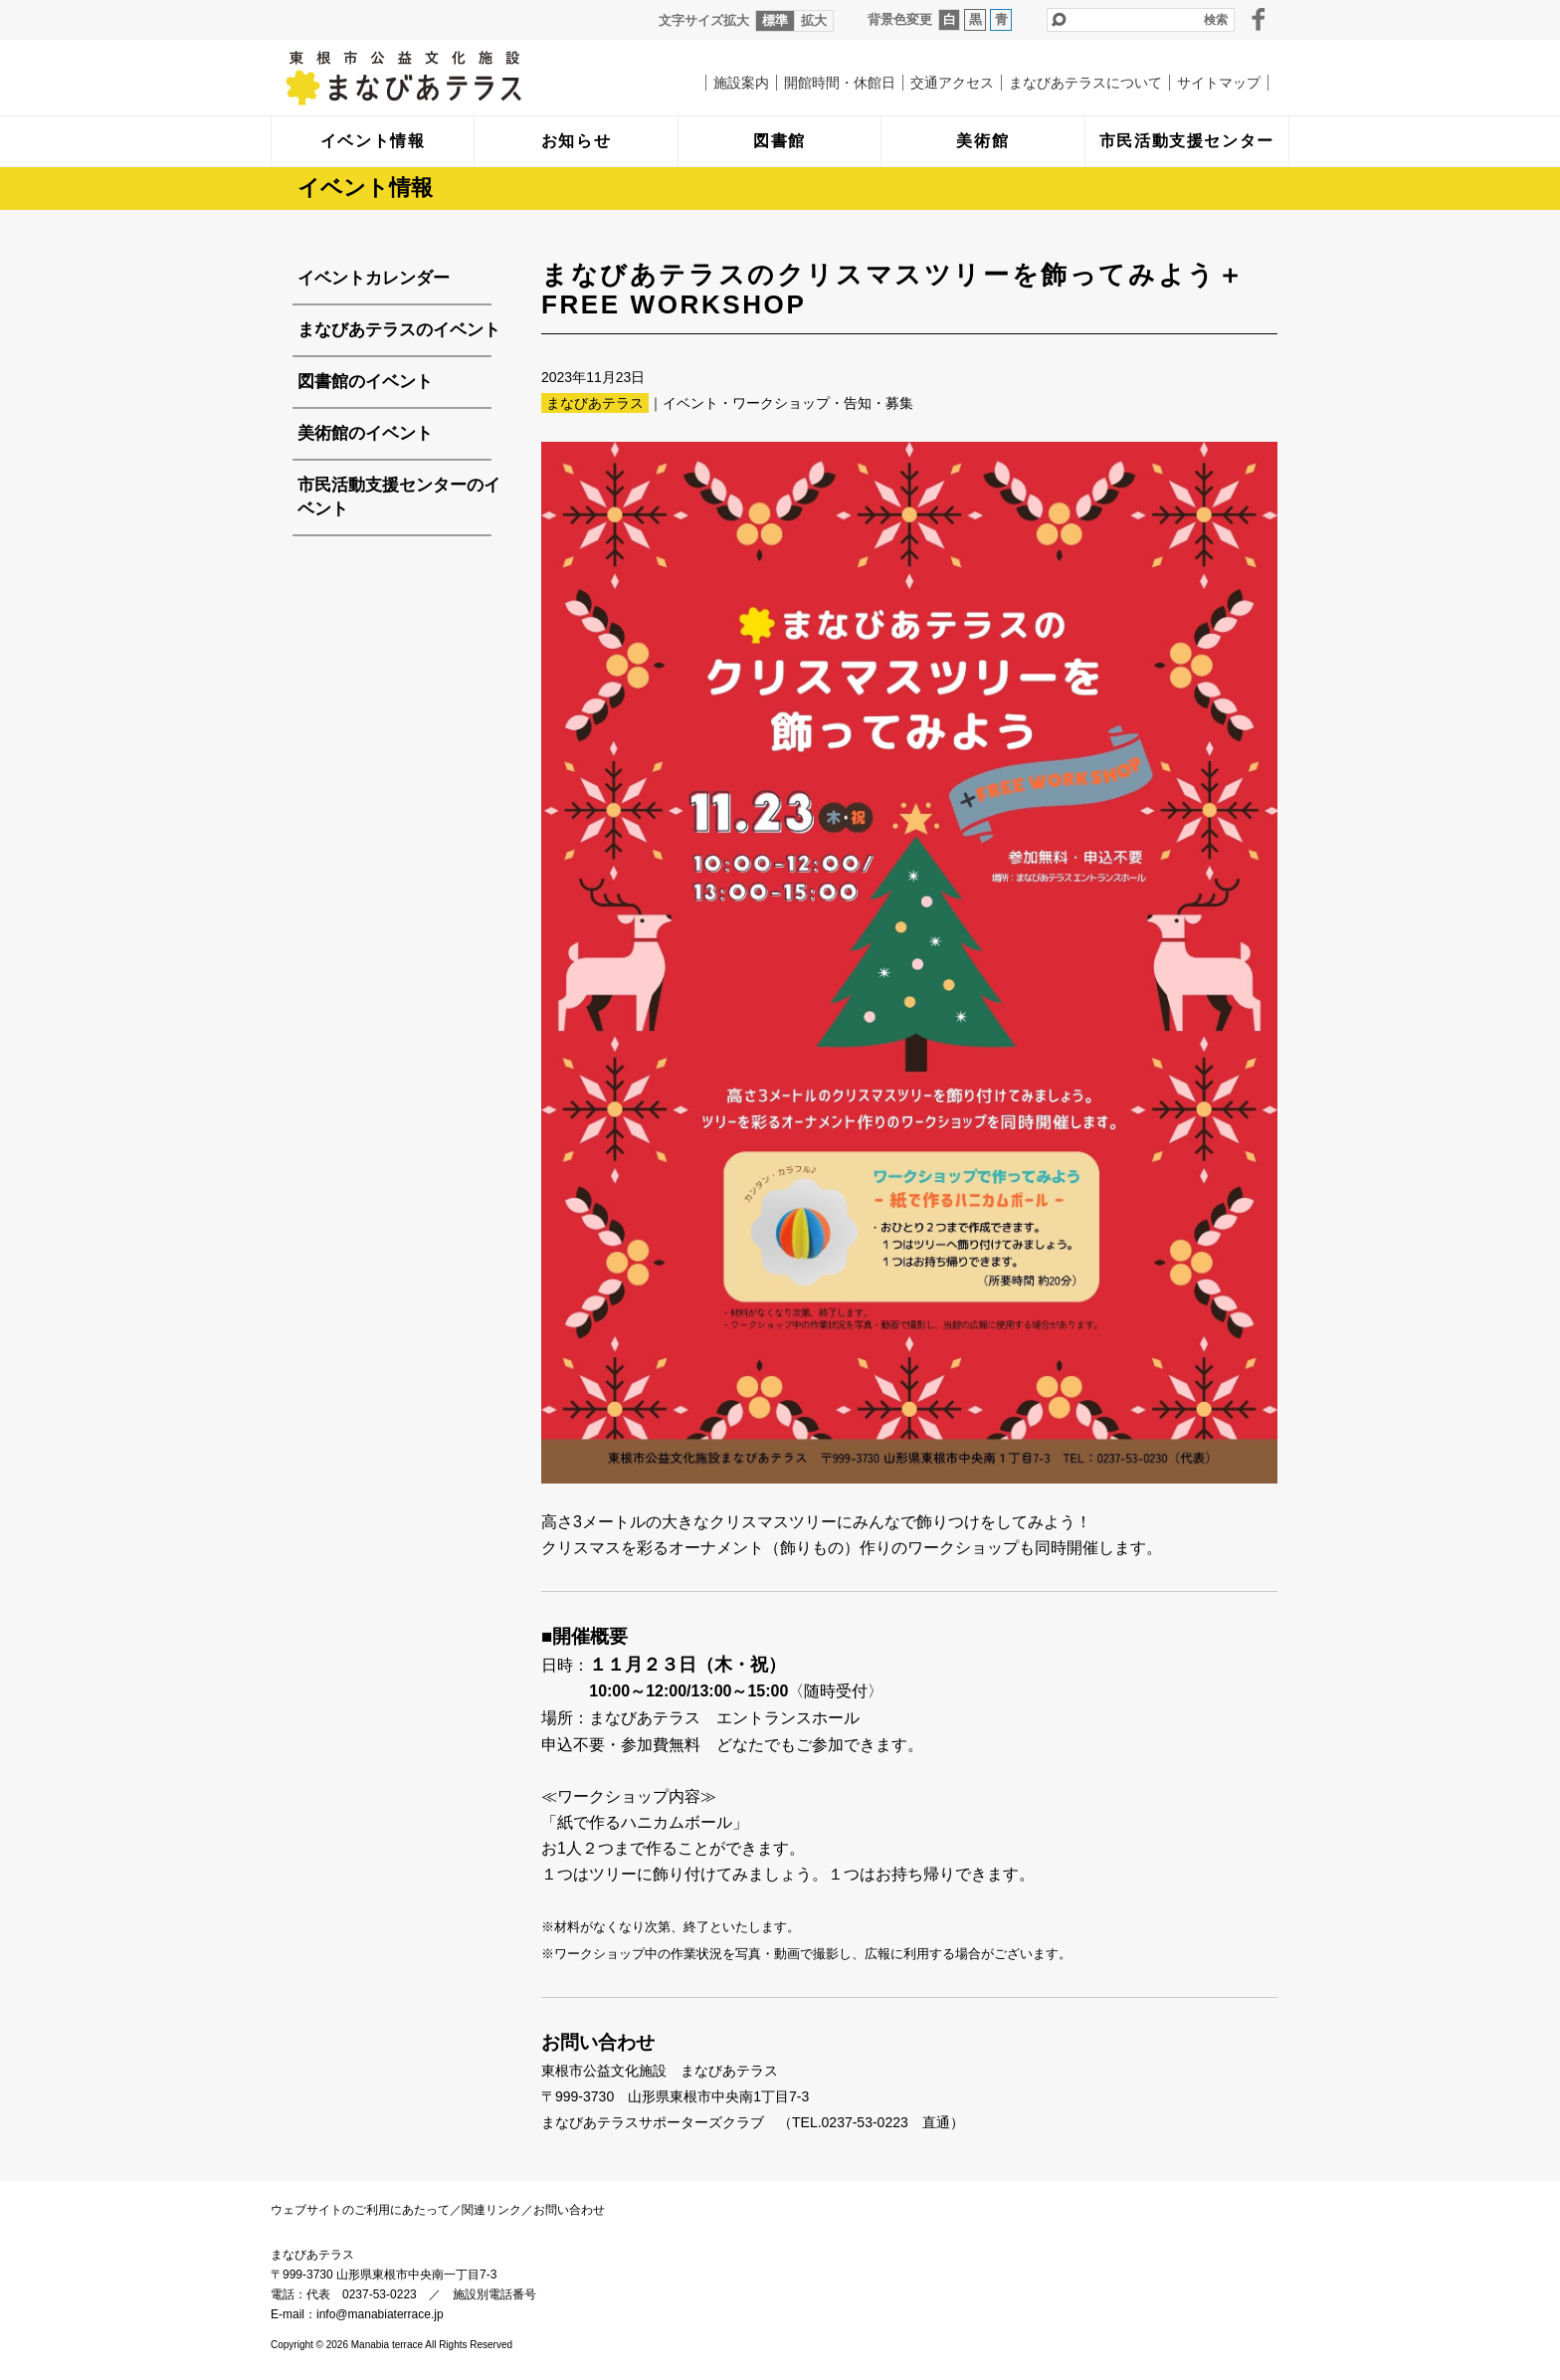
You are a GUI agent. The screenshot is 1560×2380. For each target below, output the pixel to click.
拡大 (814, 20)
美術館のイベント (365, 433)
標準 (775, 20)
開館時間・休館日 (839, 83)
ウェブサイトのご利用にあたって (360, 2210)
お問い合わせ (569, 2210)
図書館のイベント (365, 381)
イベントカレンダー (373, 278)
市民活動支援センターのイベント (398, 497)
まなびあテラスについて (1085, 83)
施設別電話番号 (494, 2294)
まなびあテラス (445, 77)
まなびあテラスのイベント (398, 329)
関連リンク (491, 2210)
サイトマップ (1219, 83)
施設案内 (741, 83)
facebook (1258, 19)
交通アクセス (952, 83)
